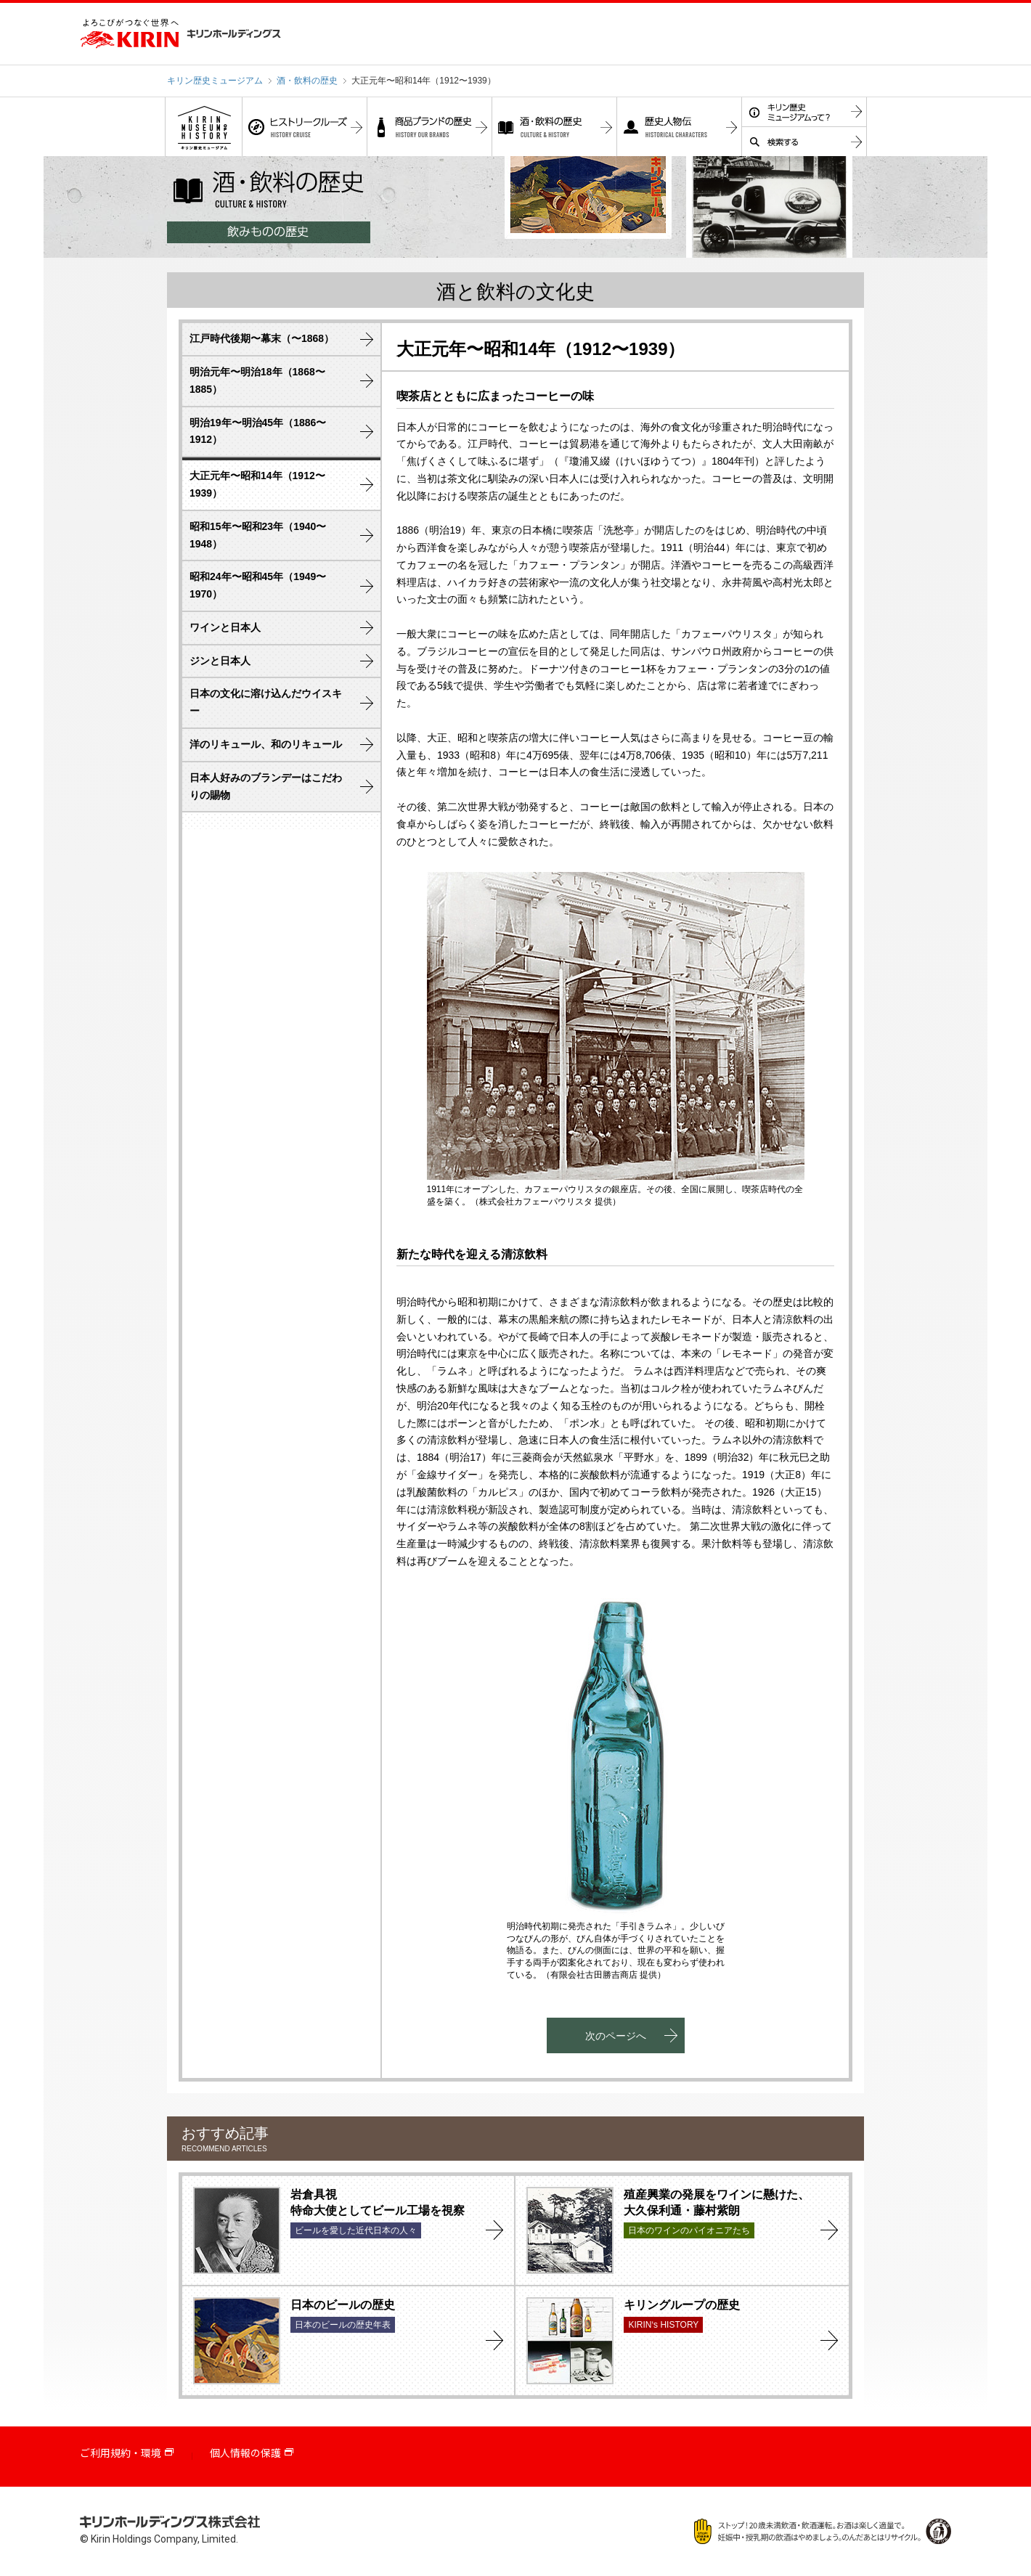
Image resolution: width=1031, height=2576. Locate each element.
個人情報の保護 (245, 2453)
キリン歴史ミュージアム (215, 81)
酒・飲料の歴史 (307, 81)
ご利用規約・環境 (120, 2453)
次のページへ (615, 2036)
